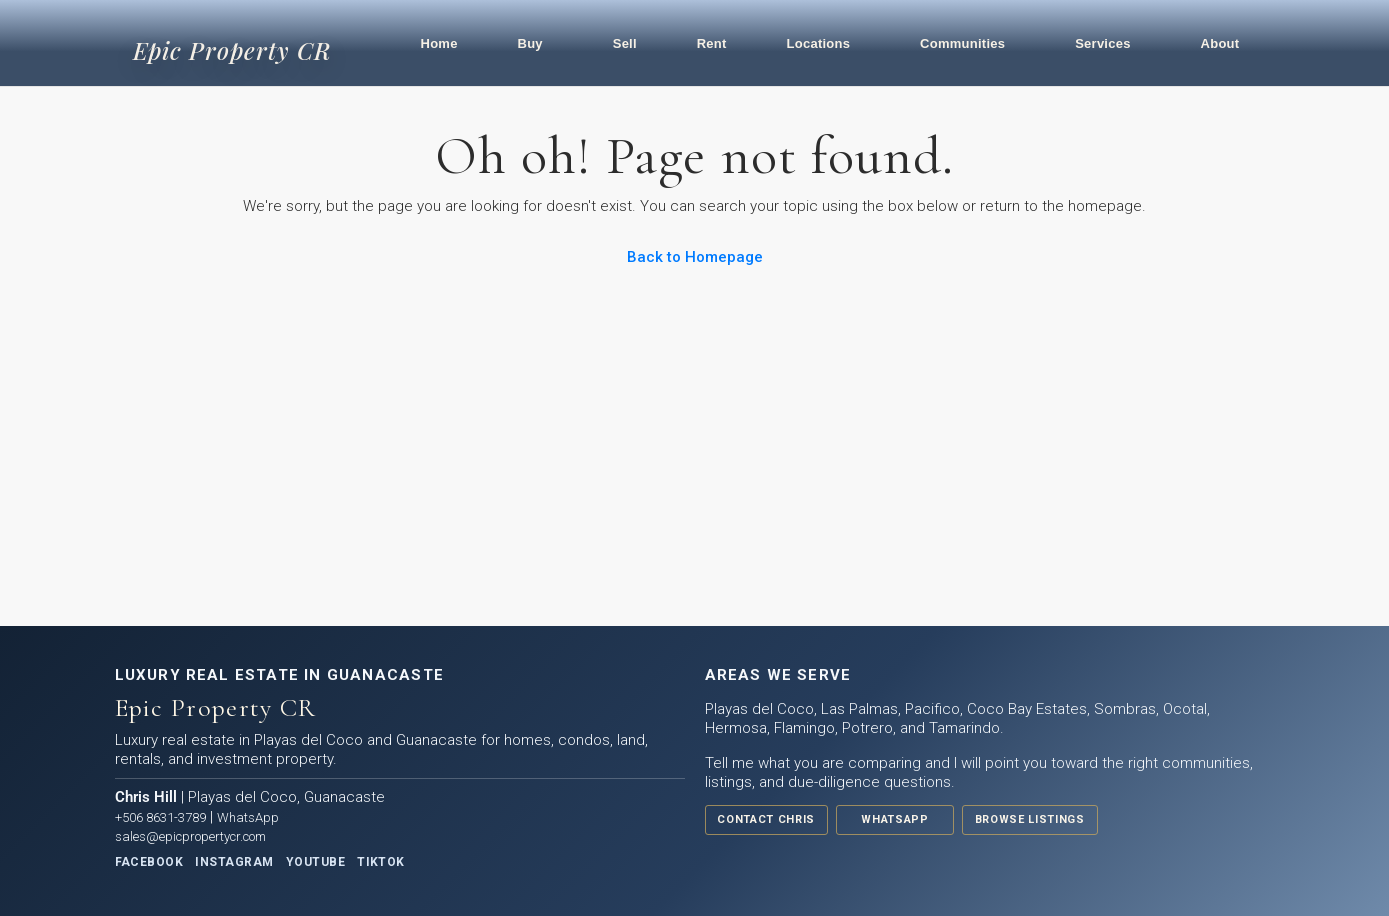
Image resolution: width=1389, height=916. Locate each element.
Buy (530, 43)
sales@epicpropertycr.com (190, 836)
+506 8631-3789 (160, 817)
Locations (819, 43)
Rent (712, 43)
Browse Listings (1027, 819)
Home (439, 43)
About (1220, 43)
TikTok (381, 862)
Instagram (234, 862)
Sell (625, 43)
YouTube (315, 862)
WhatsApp (248, 817)
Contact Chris (766, 819)
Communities (962, 43)
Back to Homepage (695, 257)
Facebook (149, 862)
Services (1103, 43)
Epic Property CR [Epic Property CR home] (232, 50)
